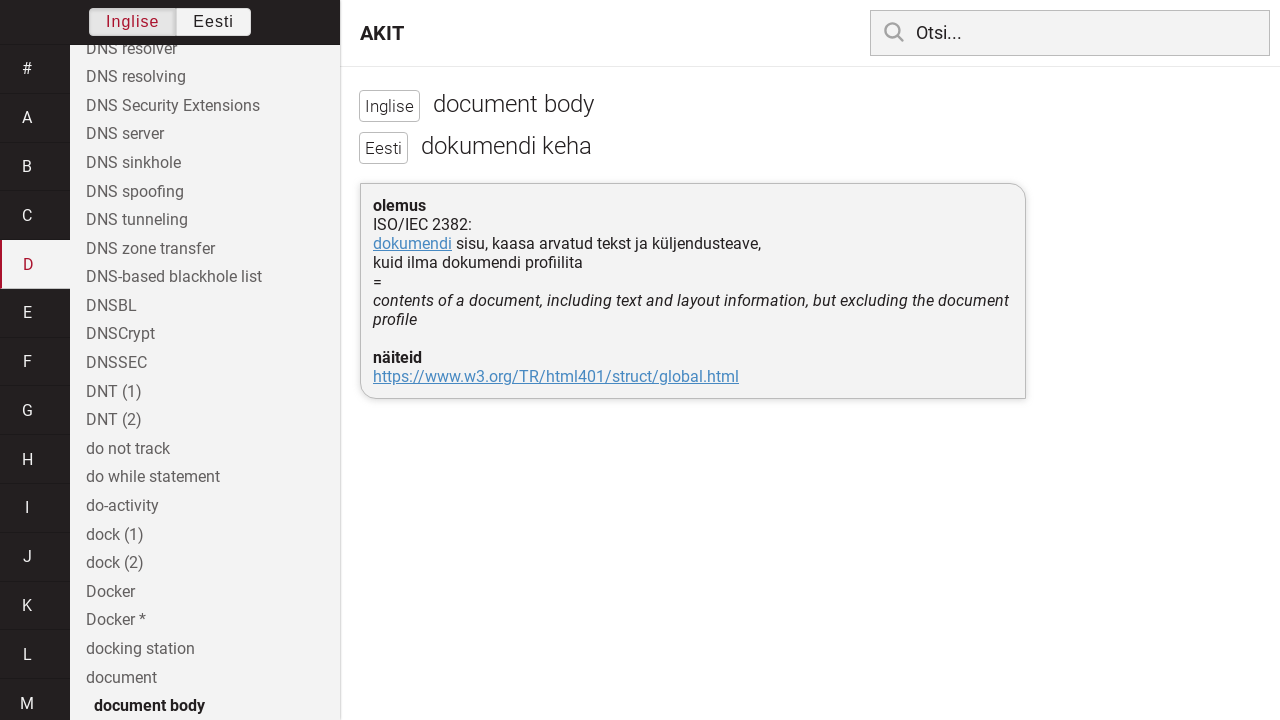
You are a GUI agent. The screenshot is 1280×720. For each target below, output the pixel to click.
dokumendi (412, 243)
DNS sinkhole (133, 162)
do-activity (122, 505)
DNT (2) (114, 419)
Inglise (132, 21)
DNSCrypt (120, 333)
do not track (128, 448)
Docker (110, 591)
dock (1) (115, 534)
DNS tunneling (137, 219)
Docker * (116, 619)
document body (149, 705)
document (121, 677)
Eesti (213, 21)
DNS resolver (131, 48)
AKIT (382, 33)
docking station (140, 648)
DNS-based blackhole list (174, 276)
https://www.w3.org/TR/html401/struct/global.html (556, 376)
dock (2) (115, 562)
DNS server (125, 133)
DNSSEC (116, 362)
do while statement (153, 476)
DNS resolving (136, 76)
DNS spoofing (135, 191)
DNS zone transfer (150, 248)
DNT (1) (114, 391)
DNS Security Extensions (173, 105)
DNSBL (111, 305)
